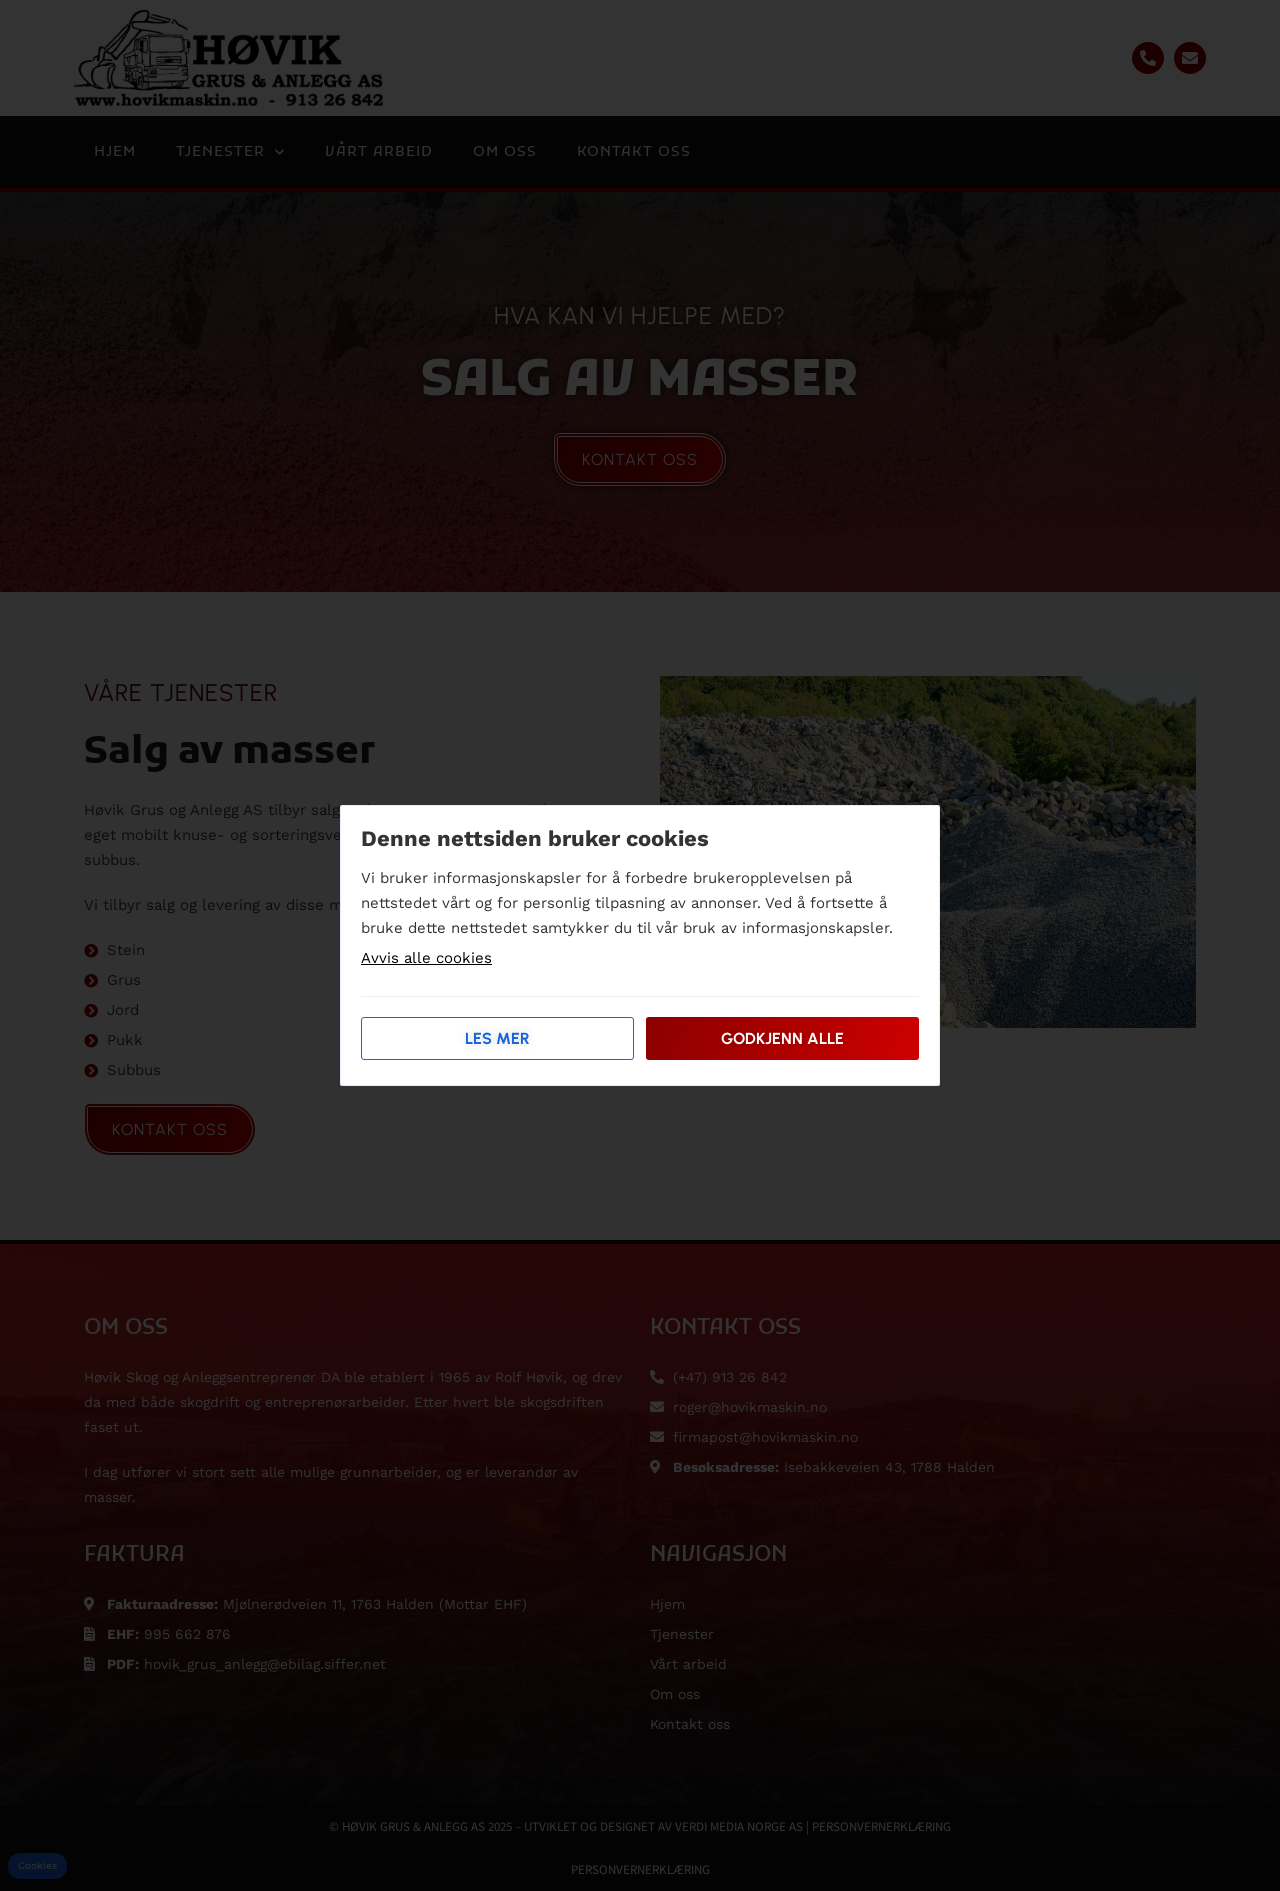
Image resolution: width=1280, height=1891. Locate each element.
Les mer (497, 1038)
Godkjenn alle (782, 1038)
